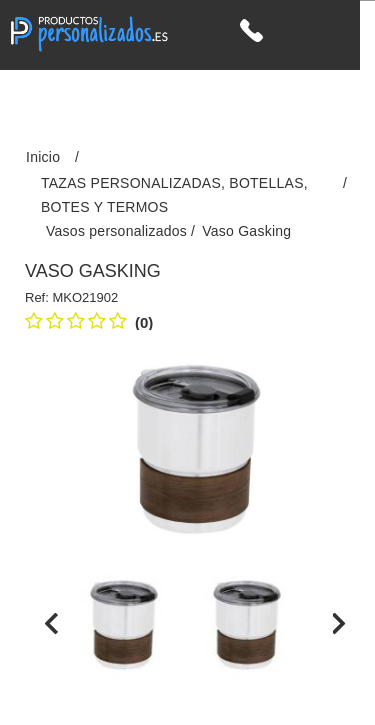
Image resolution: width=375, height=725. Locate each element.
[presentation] (51, 624)
